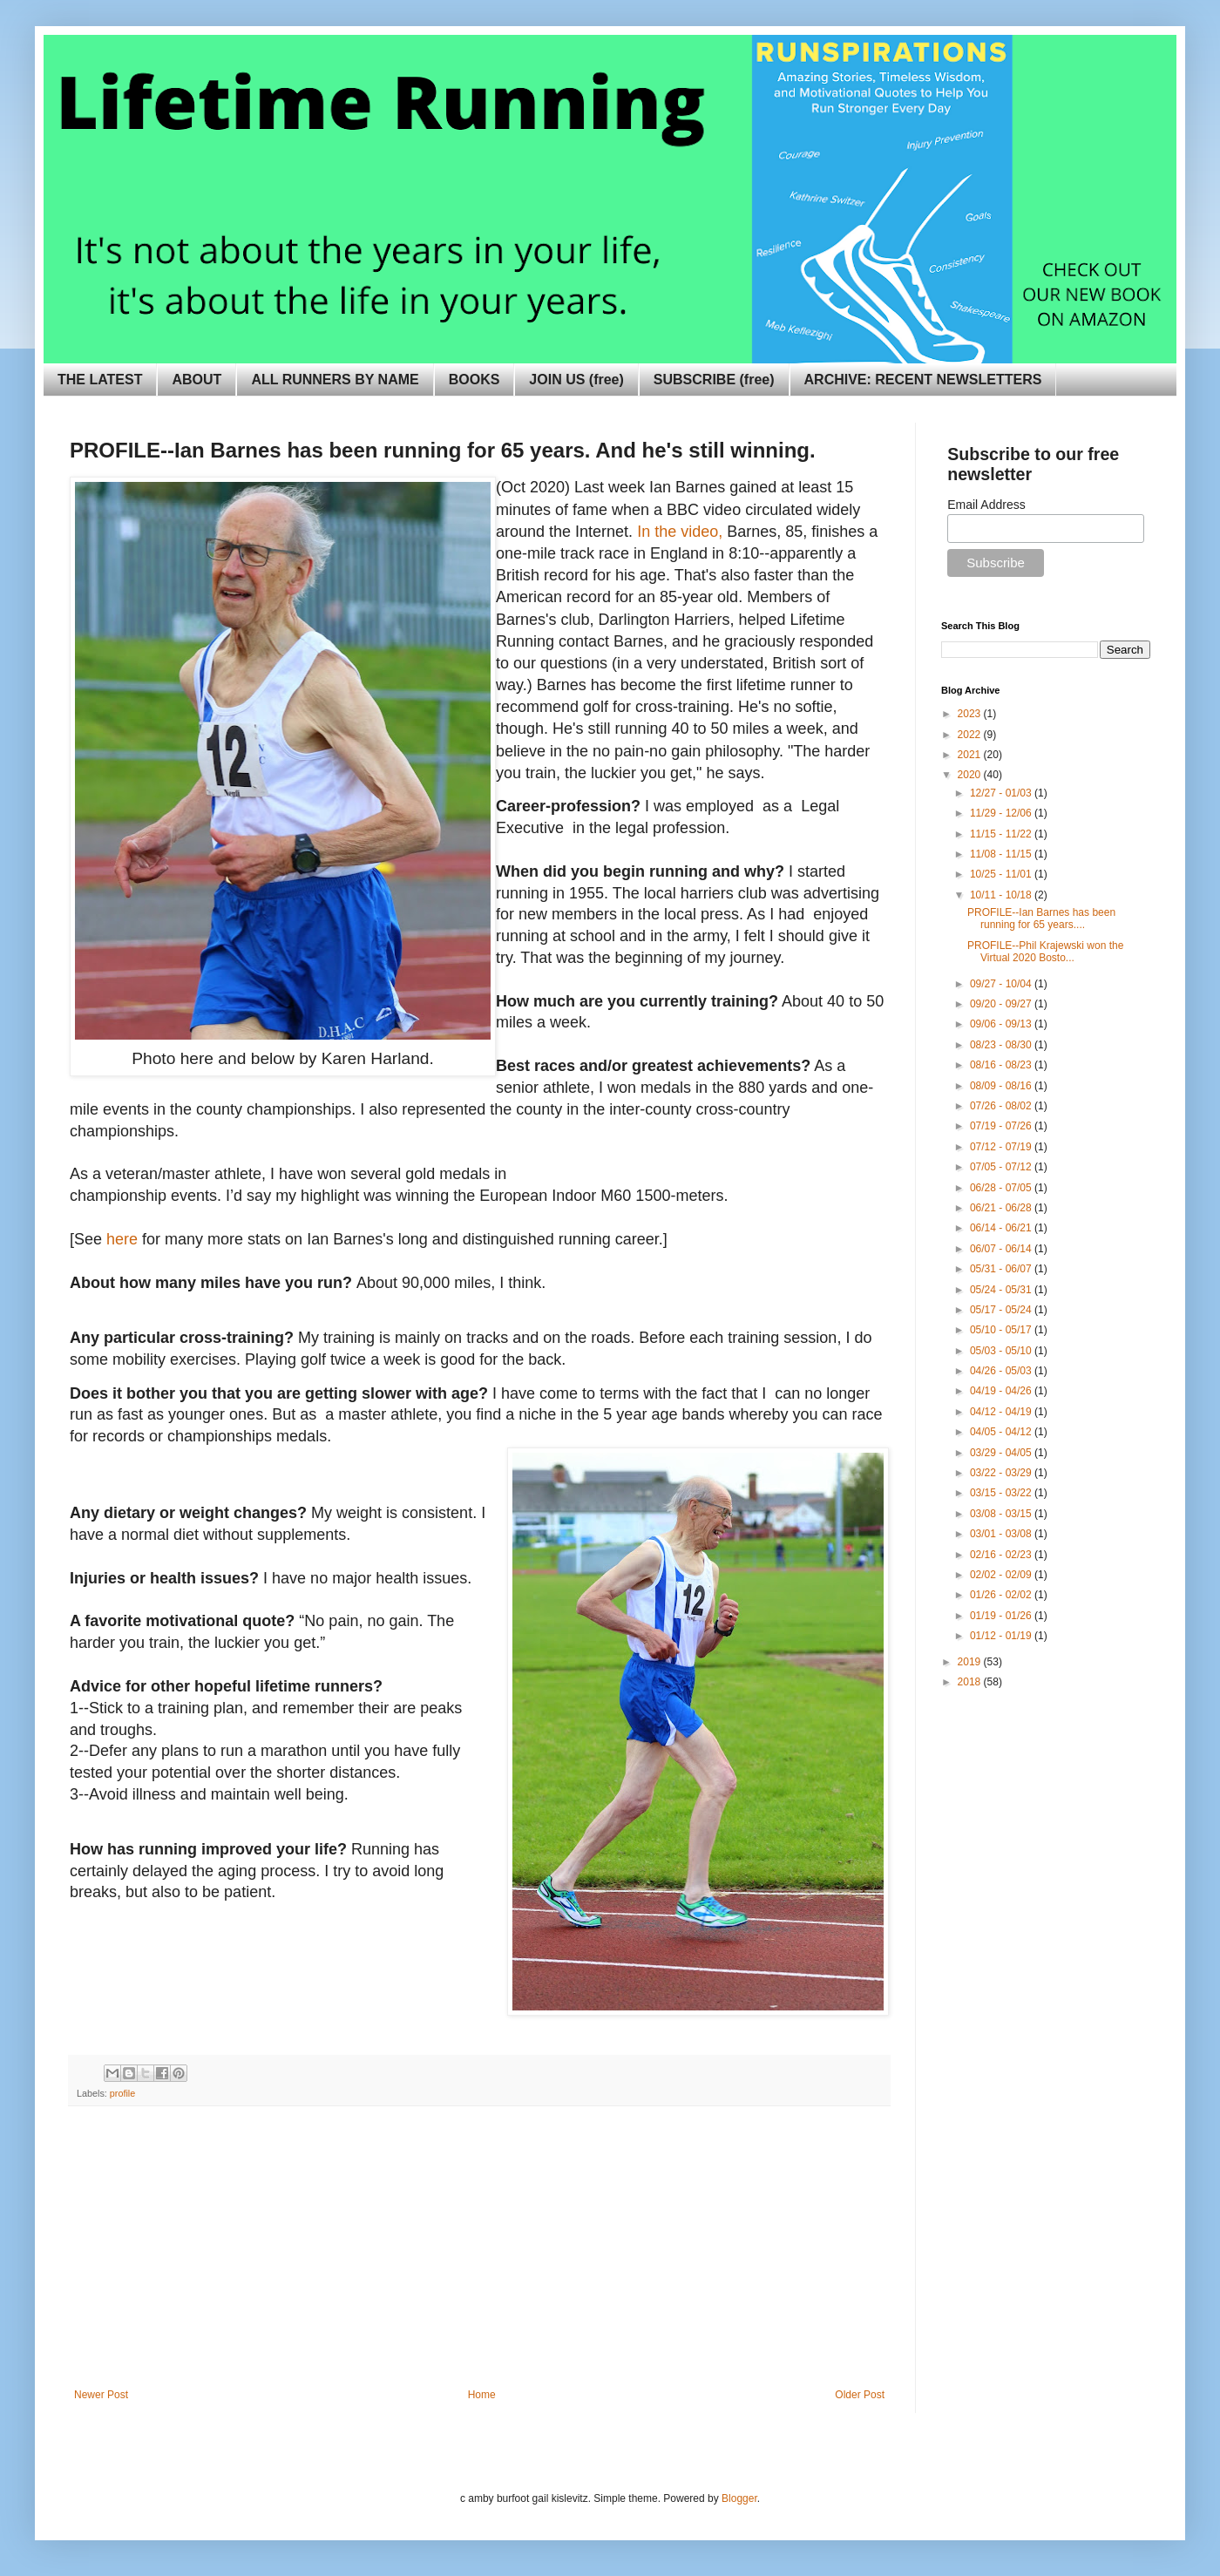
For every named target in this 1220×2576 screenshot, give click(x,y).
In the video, (679, 531)
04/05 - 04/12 (1002, 1432)
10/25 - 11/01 (1002, 874)
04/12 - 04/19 (1002, 1412)
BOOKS (474, 379)
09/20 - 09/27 (1002, 1004)
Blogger (739, 2498)
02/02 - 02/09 (1002, 1575)
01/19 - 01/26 (1002, 1616)
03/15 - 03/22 (1002, 1493)
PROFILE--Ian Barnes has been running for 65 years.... (1041, 918)
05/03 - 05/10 (1002, 1351)
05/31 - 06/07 (1002, 1269)
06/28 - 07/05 (1002, 1188)
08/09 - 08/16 (1002, 1086)
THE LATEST (100, 379)
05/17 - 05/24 (1002, 1310)
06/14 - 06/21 (1002, 1228)
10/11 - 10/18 (1002, 895)
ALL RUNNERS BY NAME (334, 379)
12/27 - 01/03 (1002, 793)
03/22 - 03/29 (1002, 1473)
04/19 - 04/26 (1002, 1391)
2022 (971, 735)
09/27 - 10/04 (1002, 984)
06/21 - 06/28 (1002, 1208)
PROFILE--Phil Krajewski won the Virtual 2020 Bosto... (1045, 951)
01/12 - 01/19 (1002, 1636)
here (122, 1239)
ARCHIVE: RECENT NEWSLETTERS (923, 379)
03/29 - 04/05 (1002, 1453)
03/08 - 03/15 (1002, 1514)
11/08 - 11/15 (1002, 854)
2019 (971, 1662)
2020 (971, 775)
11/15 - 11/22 (1002, 834)
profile (122, 2093)
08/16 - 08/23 (1002, 1065)
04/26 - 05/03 (1002, 1371)
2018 (971, 1682)
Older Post (859, 2395)
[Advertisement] (479, 2258)
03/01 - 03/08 (1002, 1534)
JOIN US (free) (576, 379)
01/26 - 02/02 (1002, 1595)
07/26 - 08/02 (1002, 1106)
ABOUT (196, 379)
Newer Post (101, 2395)
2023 (971, 714)
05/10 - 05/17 (1002, 1330)
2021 (971, 755)
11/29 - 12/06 (1002, 813)
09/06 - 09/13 (1002, 1024)
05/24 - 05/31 (1002, 1290)
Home (482, 2395)
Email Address (986, 505)
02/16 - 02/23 (1002, 1555)
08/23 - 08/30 (1002, 1045)
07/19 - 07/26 (1002, 1126)
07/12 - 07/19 (1002, 1147)
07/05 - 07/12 (1002, 1167)
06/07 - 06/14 (1002, 1249)
